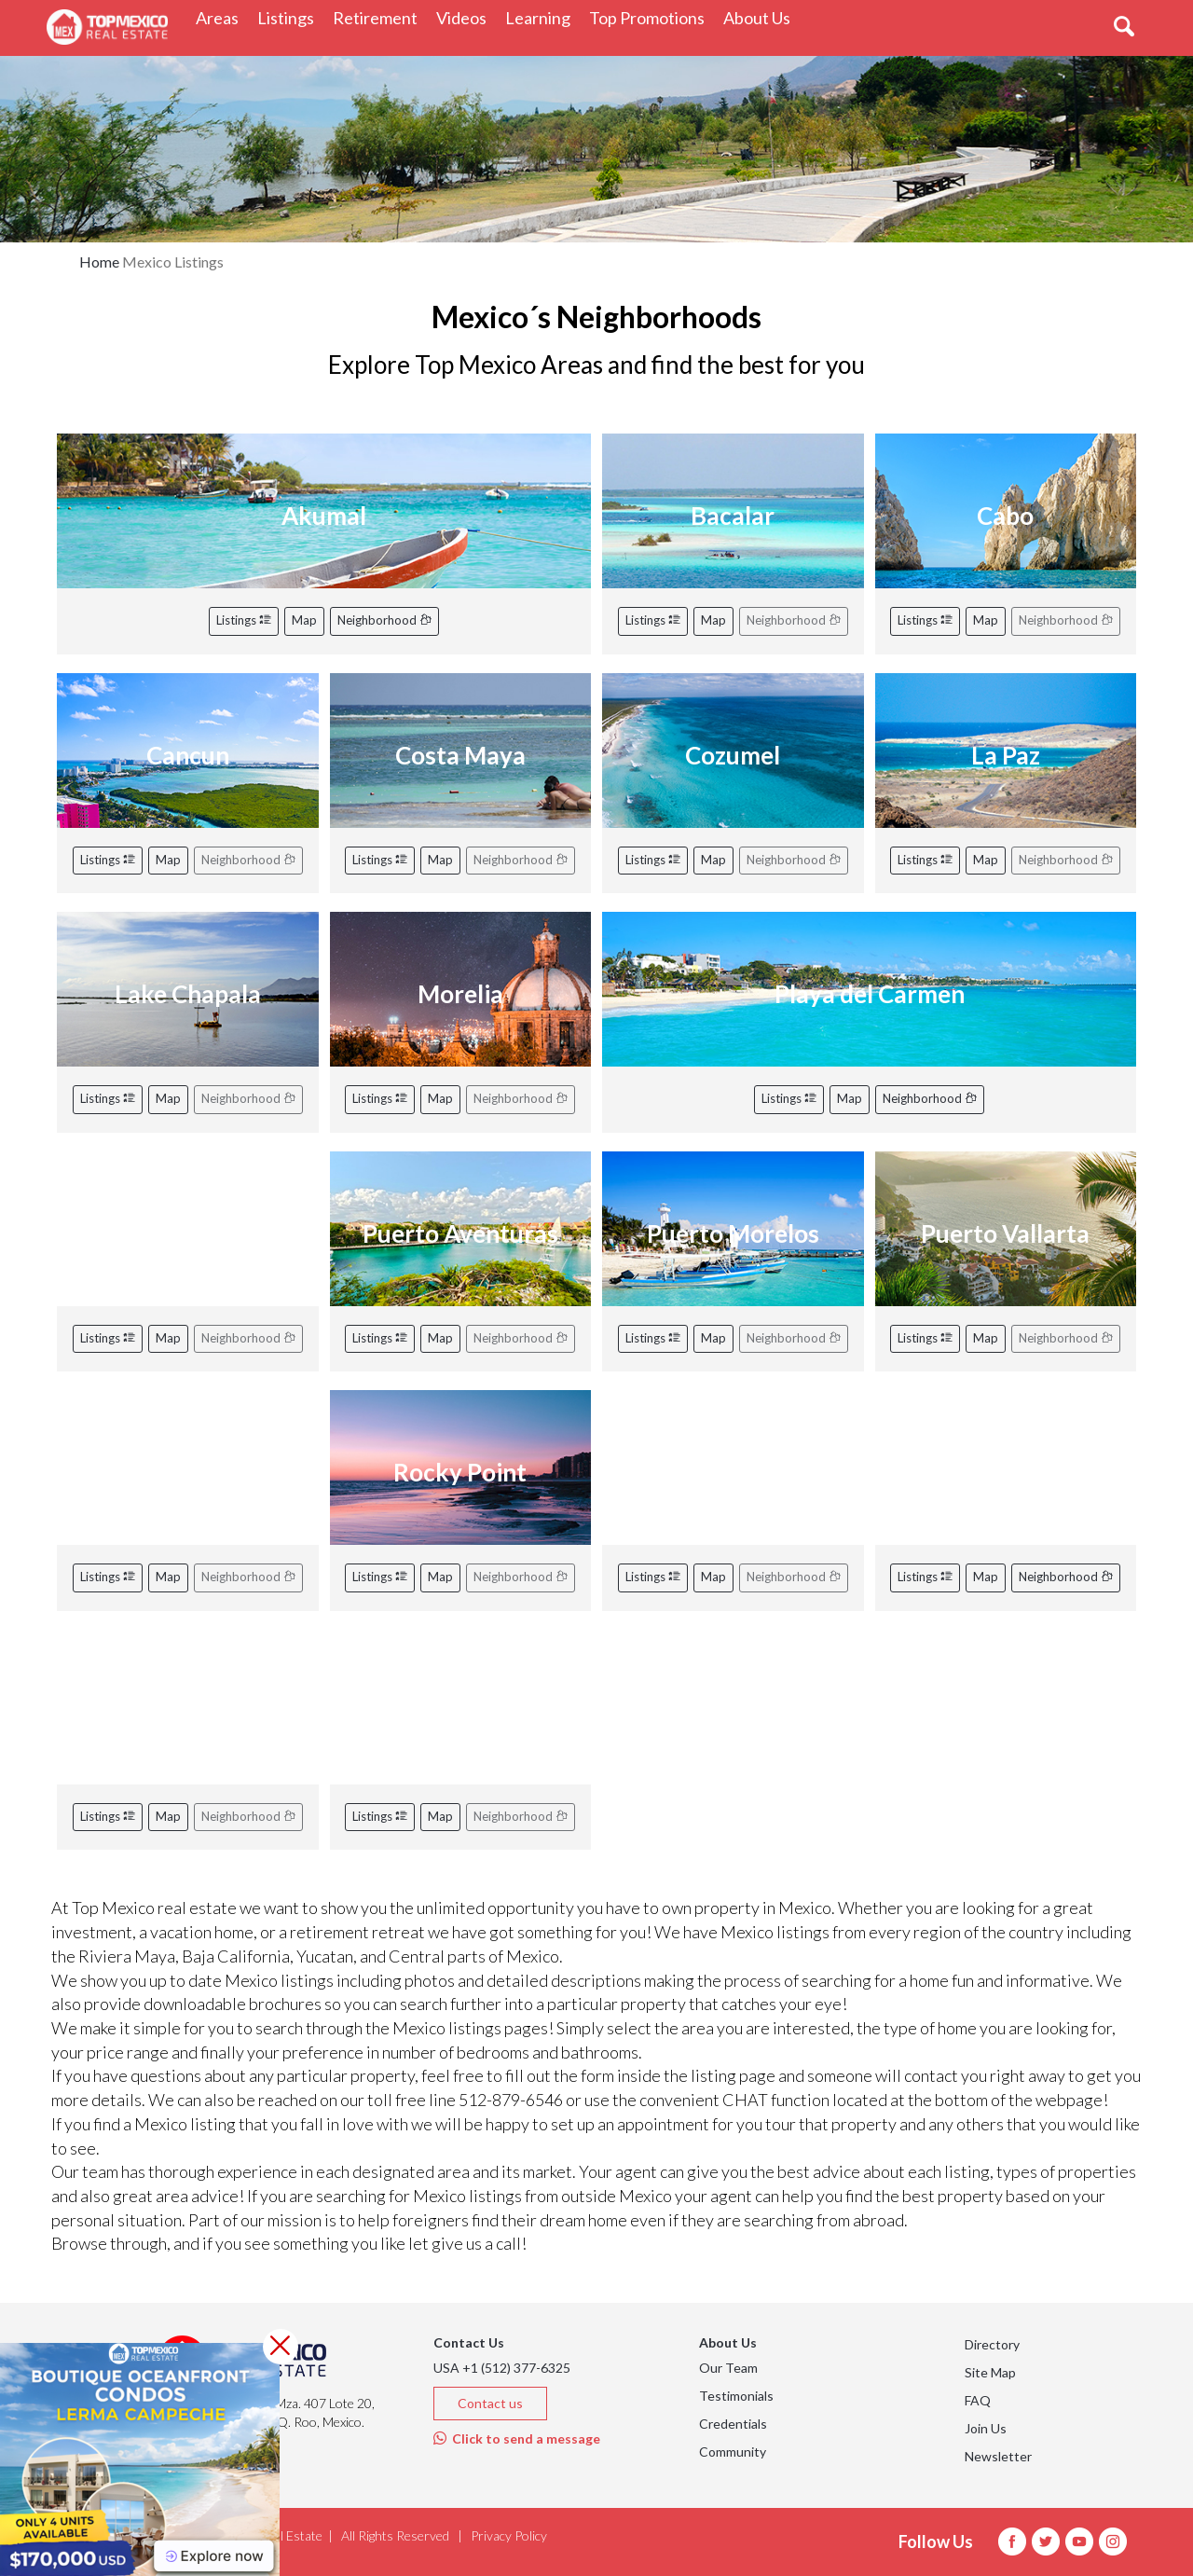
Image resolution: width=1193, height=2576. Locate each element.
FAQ (978, 2400)
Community (732, 2451)
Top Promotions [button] (651, 17)
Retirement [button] (380, 17)
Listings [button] (290, 17)
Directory (992, 2344)
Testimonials (736, 2396)
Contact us (490, 2403)
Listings (243, 620)
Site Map (990, 2372)
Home (99, 261)
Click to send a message (516, 2438)
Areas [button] (222, 17)
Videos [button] (466, 17)
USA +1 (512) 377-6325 (501, 2368)
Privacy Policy (509, 2535)
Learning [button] (542, 17)
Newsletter (998, 2456)
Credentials (733, 2423)
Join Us (986, 2428)
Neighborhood (384, 620)
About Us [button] (761, 17)
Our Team (728, 2368)
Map (304, 620)
